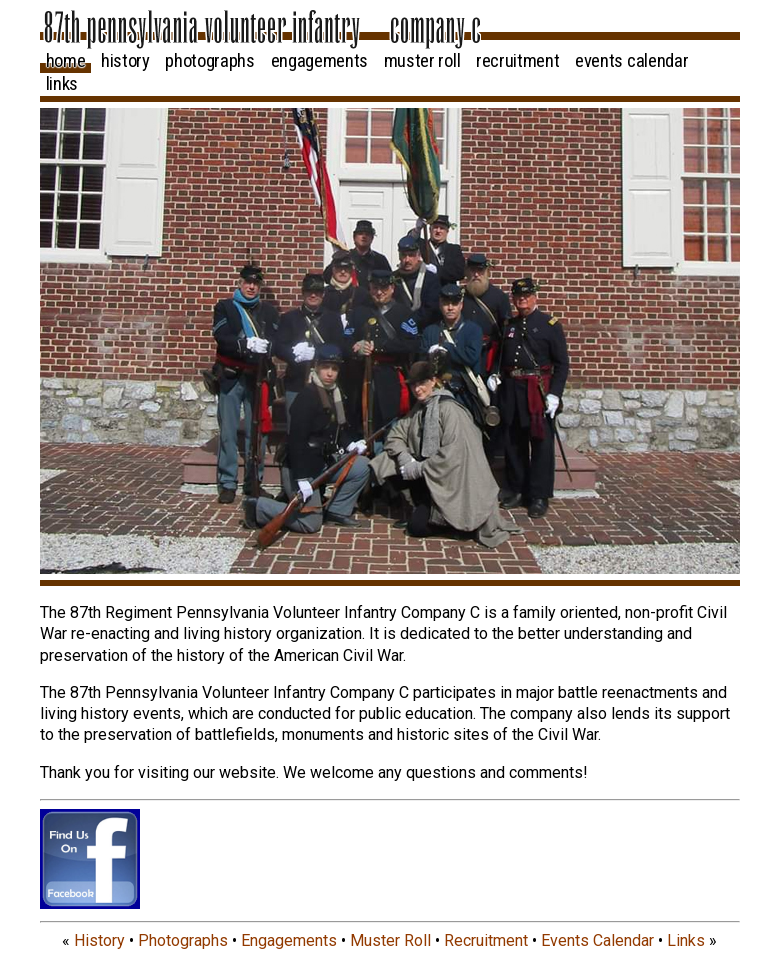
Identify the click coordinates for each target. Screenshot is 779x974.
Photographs (209, 61)
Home (66, 61)
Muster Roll (422, 61)
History (125, 61)
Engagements (319, 61)
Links (62, 84)
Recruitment (517, 61)
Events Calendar (631, 61)
